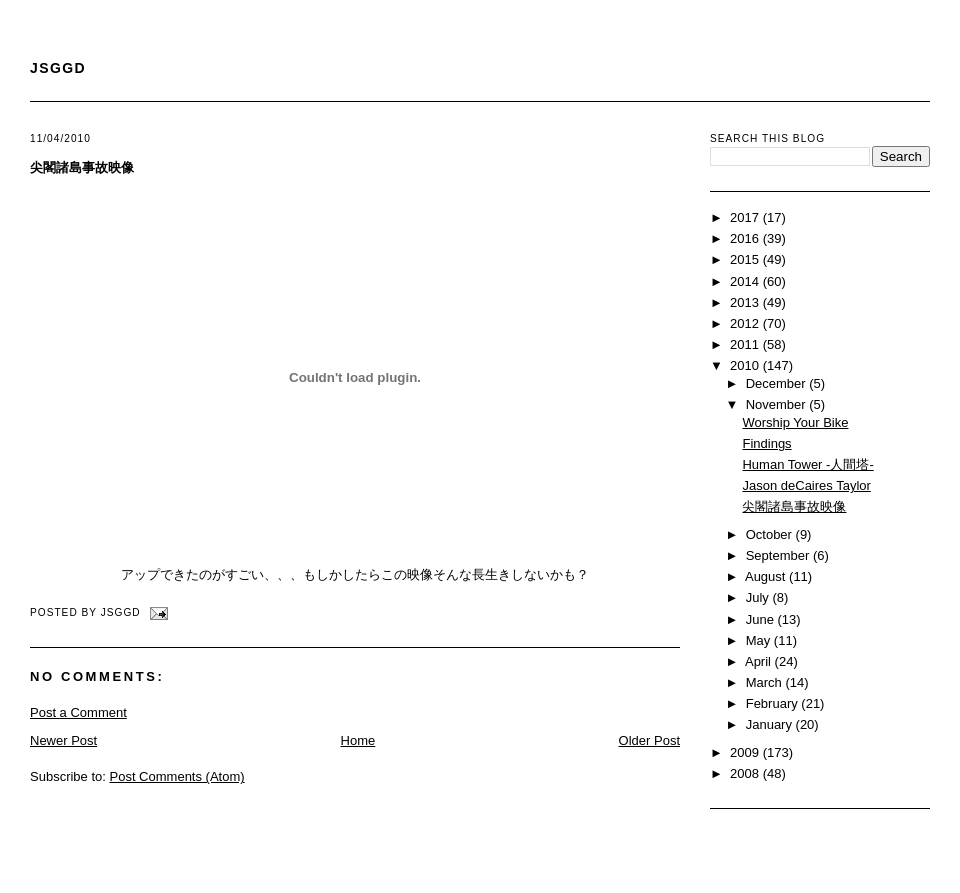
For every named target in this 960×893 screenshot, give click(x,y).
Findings (766, 443)
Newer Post (63, 740)
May (760, 640)
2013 (746, 302)
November (778, 404)
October (771, 534)
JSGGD (58, 68)
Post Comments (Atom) (177, 776)
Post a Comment (78, 712)
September (779, 555)
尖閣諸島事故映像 (82, 167)
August (767, 576)
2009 (746, 752)
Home (358, 740)
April (760, 661)
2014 (746, 281)
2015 (746, 259)
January (771, 724)
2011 (746, 344)
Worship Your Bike (795, 422)
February (774, 703)
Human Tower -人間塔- (807, 464)
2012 (746, 323)
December (778, 383)
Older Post (649, 740)
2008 (746, 773)
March (766, 682)
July (759, 597)
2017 (746, 217)
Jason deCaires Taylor (806, 485)
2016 (746, 238)
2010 (746, 365)
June (762, 619)
